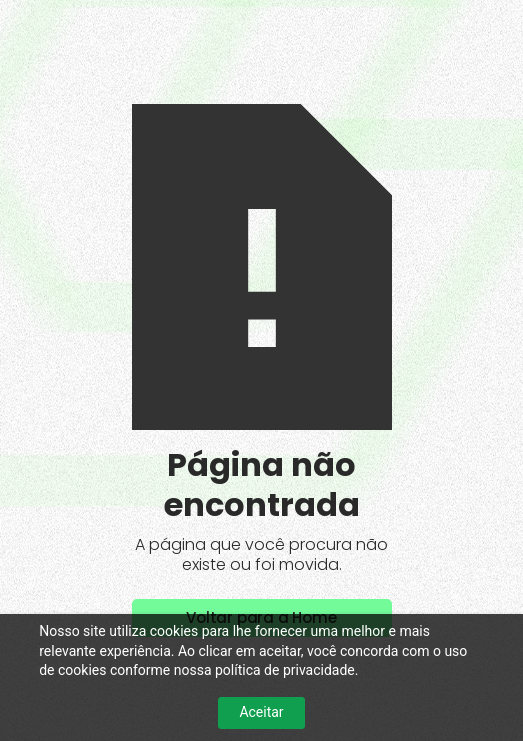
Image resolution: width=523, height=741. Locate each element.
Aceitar (261, 712)
